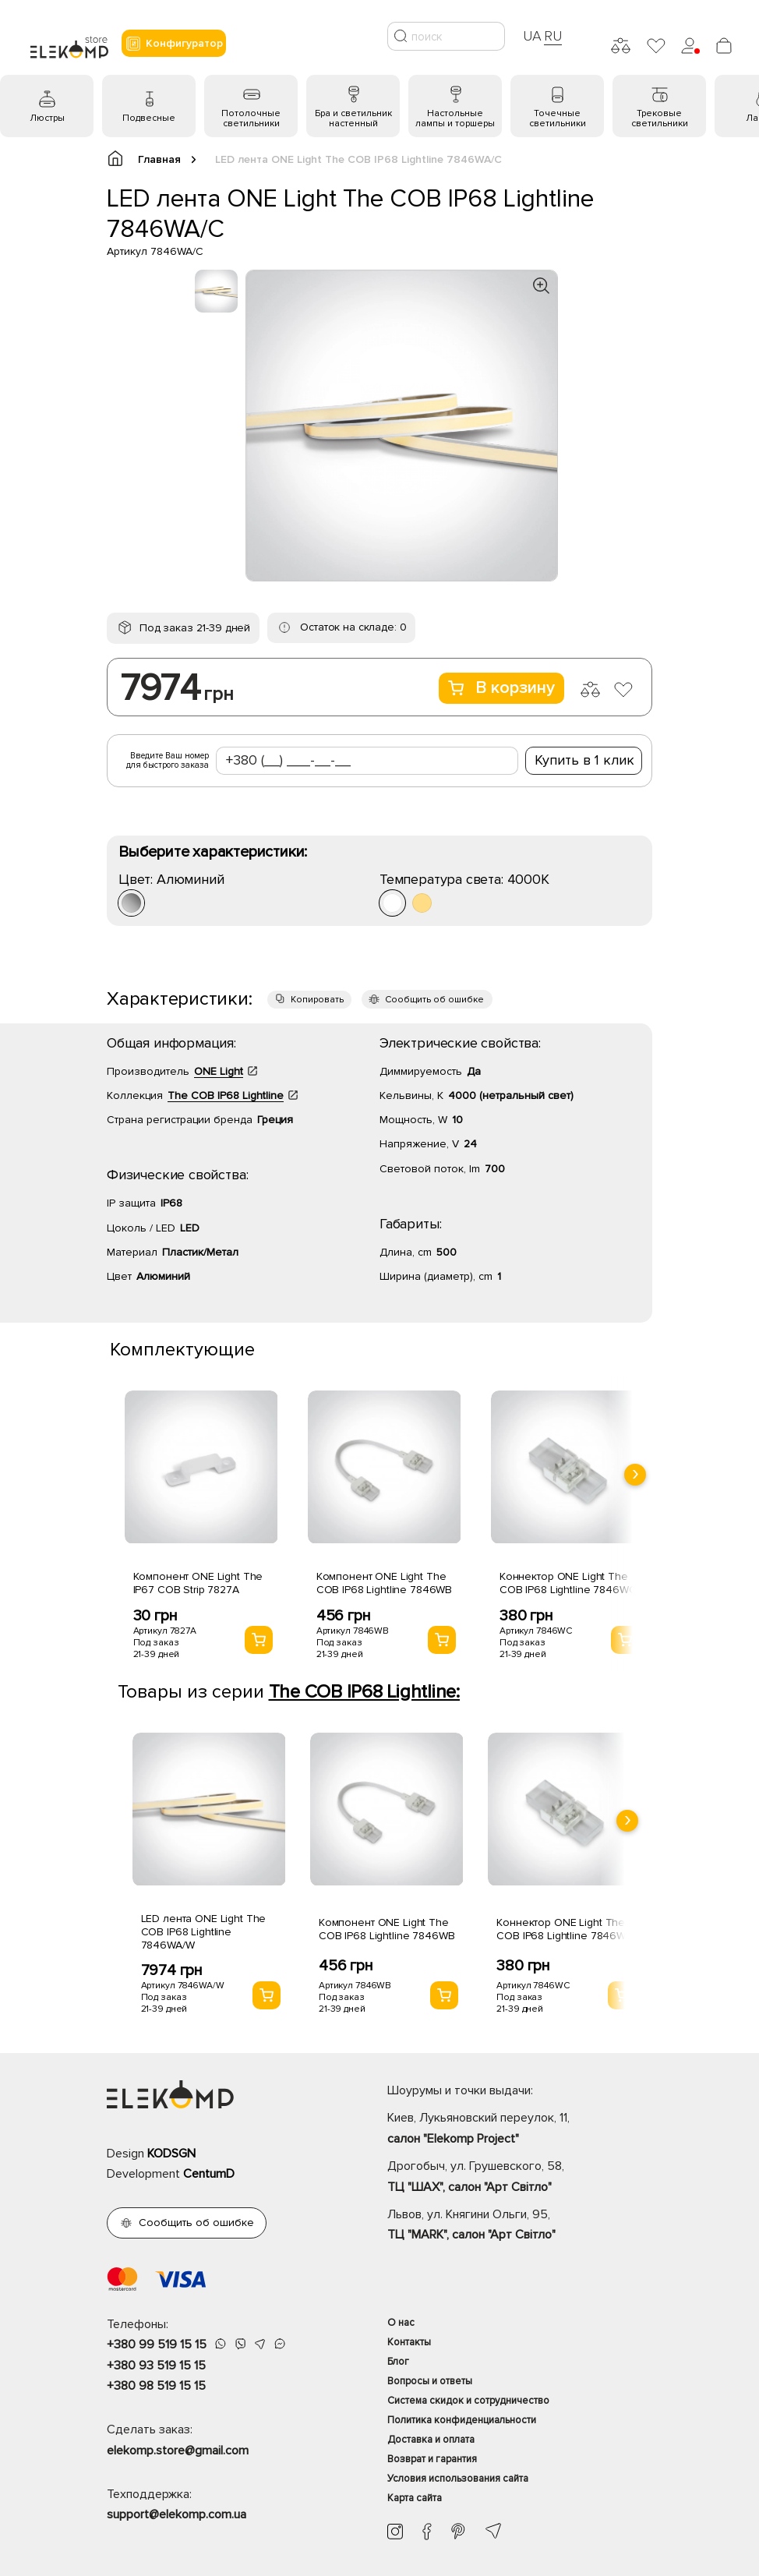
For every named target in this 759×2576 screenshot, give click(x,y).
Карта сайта (414, 2498)
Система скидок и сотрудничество (468, 2400)
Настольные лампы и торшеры (455, 118)
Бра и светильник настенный (353, 118)
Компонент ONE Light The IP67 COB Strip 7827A (198, 1583)
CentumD (209, 2174)
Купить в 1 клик (584, 760)
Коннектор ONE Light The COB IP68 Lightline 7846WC (568, 1583)
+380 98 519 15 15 (156, 2386)
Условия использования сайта (457, 2478)
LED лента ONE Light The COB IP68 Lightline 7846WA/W (204, 1932)
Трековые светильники (659, 118)
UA (532, 35)
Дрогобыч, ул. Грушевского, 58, (519, 2177)
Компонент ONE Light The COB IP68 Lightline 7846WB (384, 1583)
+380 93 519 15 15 (156, 2365)
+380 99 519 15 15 (157, 2344)
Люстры (47, 118)
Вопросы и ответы (429, 2381)
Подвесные (148, 118)
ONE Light (218, 1071)
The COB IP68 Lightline (226, 1095)
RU (553, 35)
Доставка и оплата (431, 2439)
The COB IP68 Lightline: (364, 1691)
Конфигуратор (174, 43)
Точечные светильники (557, 118)
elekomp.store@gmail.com (178, 2450)
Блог (398, 2361)
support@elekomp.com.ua (176, 2514)
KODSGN (171, 2153)
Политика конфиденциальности (461, 2420)
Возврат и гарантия (432, 2459)
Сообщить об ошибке (434, 999)
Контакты (409, 2342)
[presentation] (635, 1475)
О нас (401, 2322)
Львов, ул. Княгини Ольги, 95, (519, 2226)
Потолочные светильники (251, 118)
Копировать (317, 999)
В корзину (501, 687)
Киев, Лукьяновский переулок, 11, (519, 2129)
